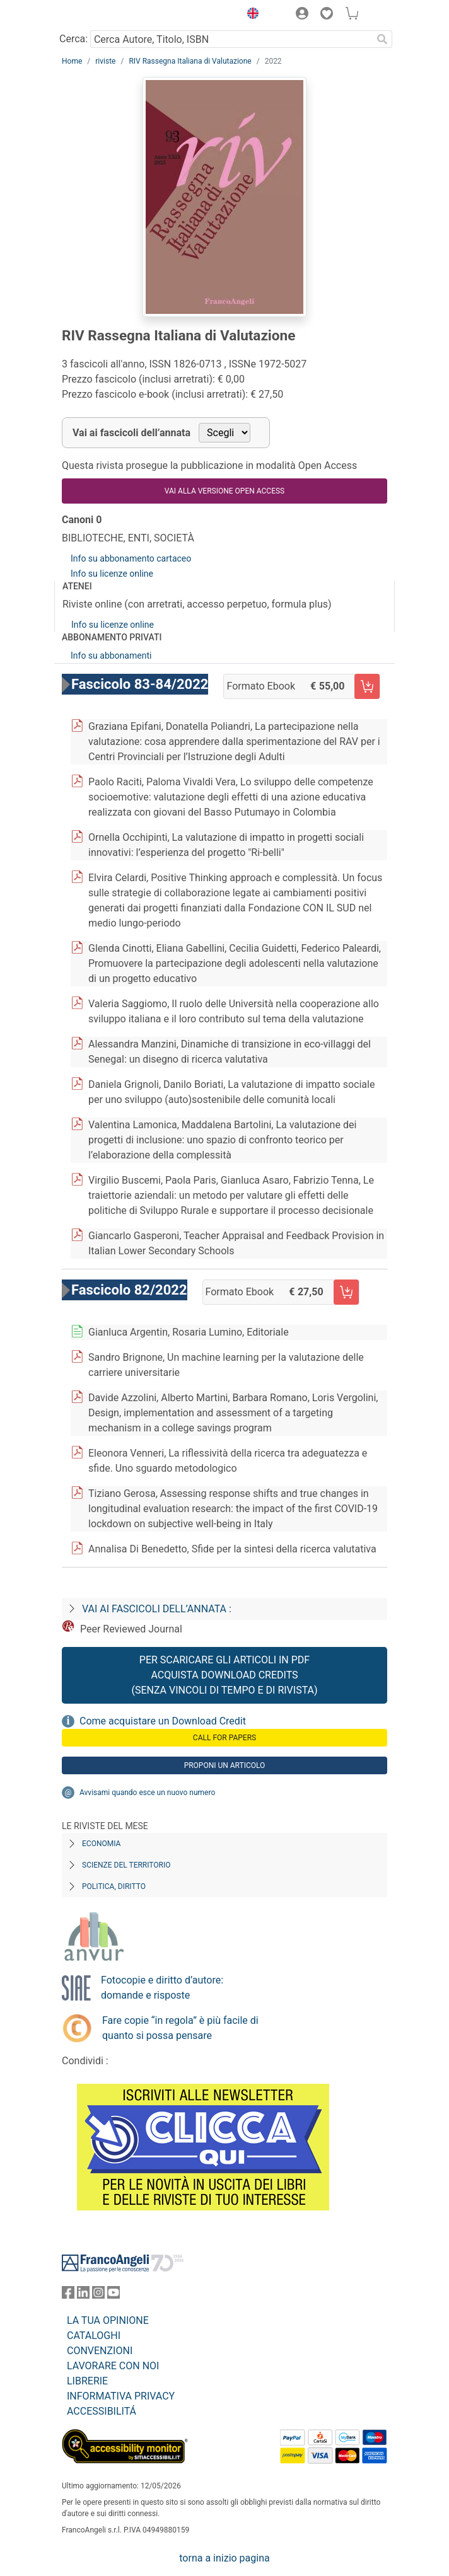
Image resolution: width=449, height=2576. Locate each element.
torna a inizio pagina (224, 2558)
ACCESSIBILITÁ (101, 2411)
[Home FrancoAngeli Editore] (105, 15)
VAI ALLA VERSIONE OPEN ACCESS (224, 491)
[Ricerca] (382, 39)
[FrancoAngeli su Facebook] (68, 2295)
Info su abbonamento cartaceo (131, 558)
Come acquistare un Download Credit (162, 1721)
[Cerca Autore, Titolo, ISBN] (231, 39)
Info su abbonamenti (111, 655)
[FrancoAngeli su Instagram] (98, 2295)
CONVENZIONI (99, 2351)
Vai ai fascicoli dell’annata (131, 433)
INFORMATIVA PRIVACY (121, 2396)
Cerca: (73, 39)
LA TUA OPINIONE (108, 2320)
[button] (250, 15)
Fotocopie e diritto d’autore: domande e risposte (162, 1987)
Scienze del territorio (126, 1865)
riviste (105, 61)
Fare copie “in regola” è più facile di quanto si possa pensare (180, 2028)
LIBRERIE (87, 2381)
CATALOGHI (93, 2336)
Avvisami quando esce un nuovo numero (147, 1792)
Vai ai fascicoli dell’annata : (156, 1609)
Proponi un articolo (224, 1765)
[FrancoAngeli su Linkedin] (83, 2295)
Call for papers (224, 1737)
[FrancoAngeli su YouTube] (113, 2295)
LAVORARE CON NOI (113, 2366)
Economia (101, 1843)
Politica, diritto (114, 1886)
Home (72, 61)
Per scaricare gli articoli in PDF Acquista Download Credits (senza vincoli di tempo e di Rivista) (224, 1675)
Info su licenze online (112, 574)
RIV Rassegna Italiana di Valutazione (190, 61)
